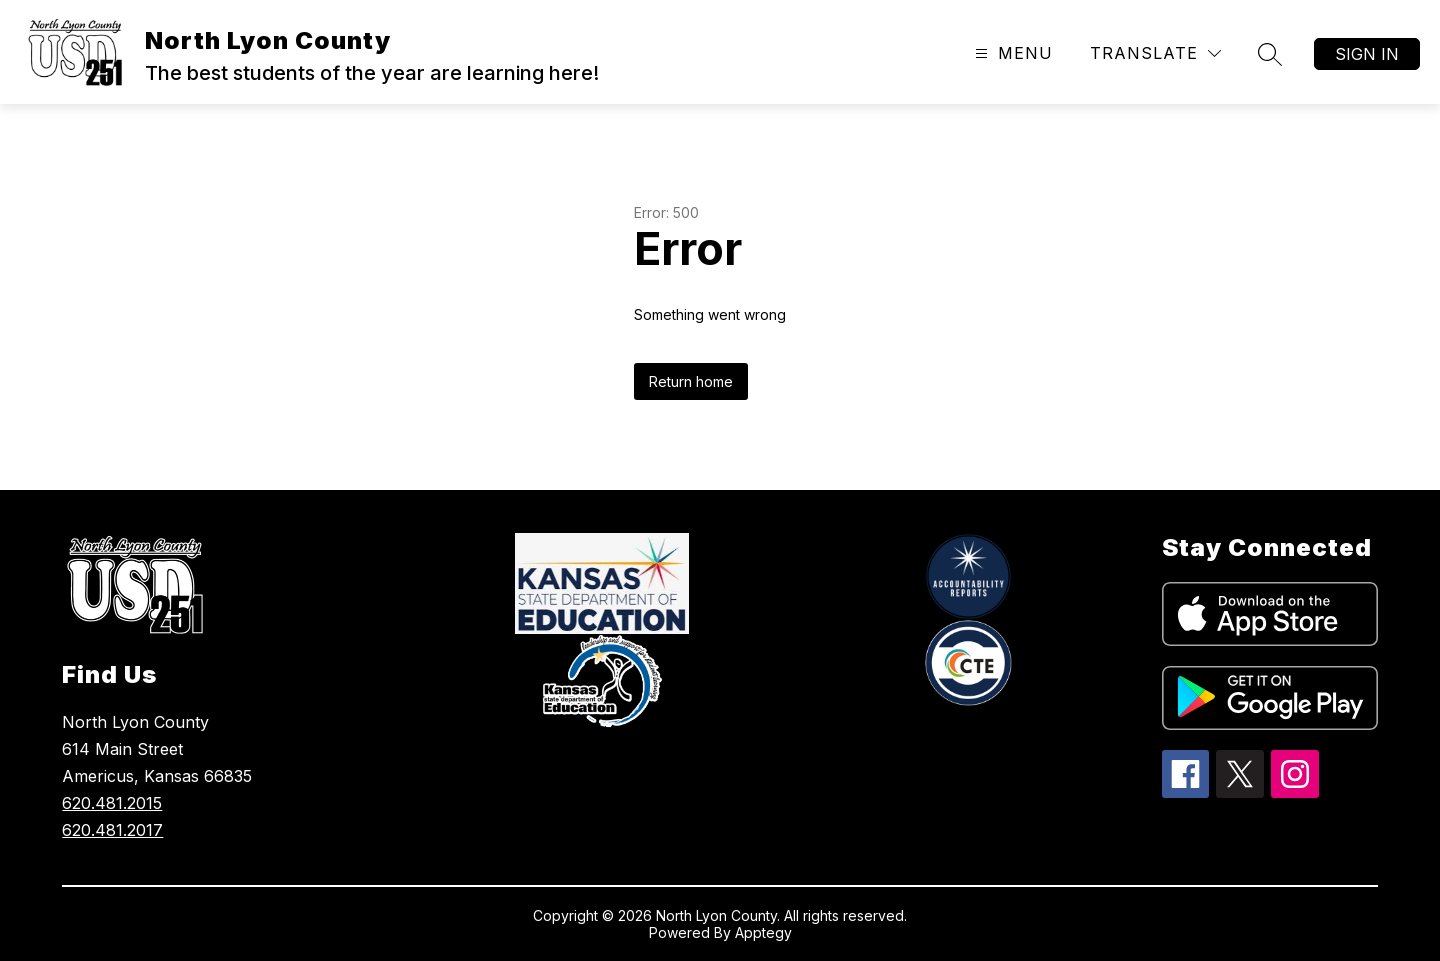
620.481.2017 (112, 830)
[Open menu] (1011, 53)
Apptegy (763, 932)
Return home (691, 381)
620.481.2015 (112, 803)
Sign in (1367, 54)
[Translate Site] (1155, 53)
